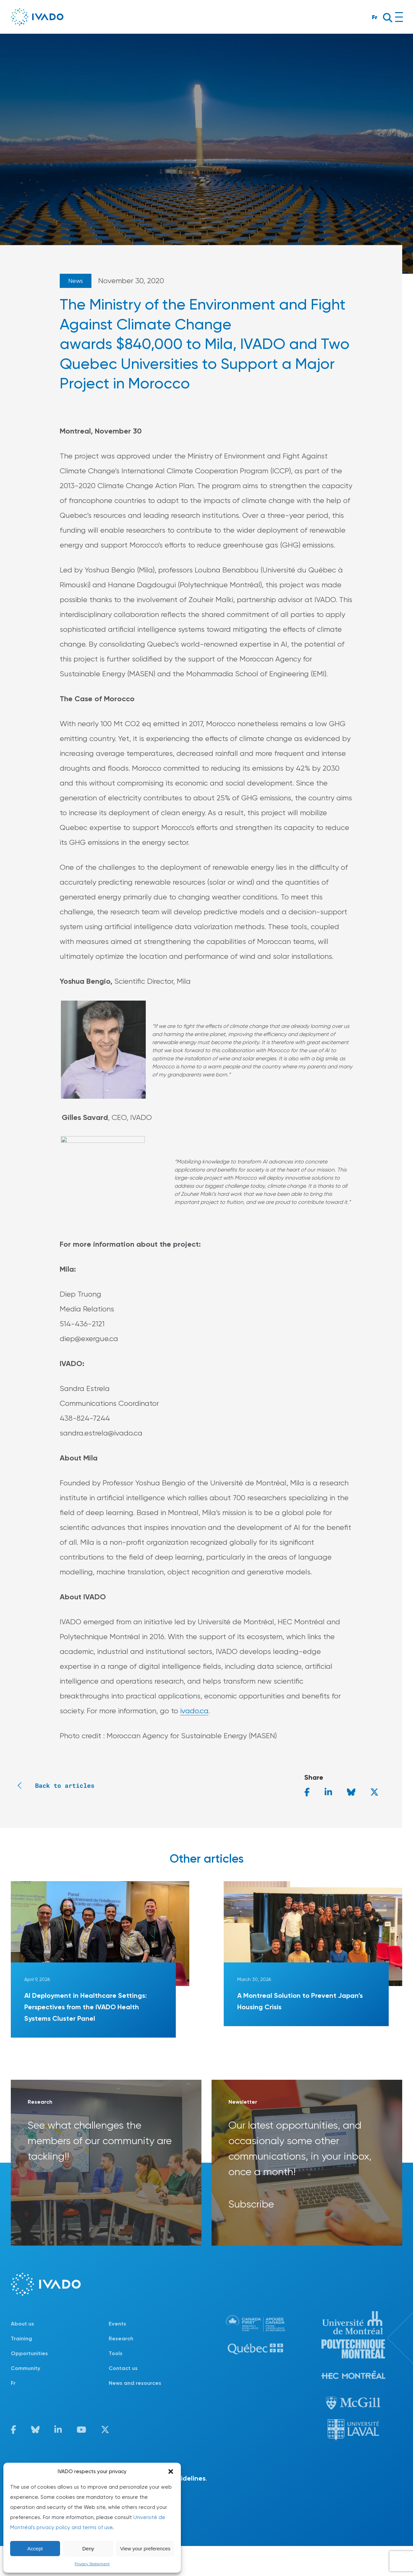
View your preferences (145, 2548)
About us (22, 2323)
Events (117, 2323)
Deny (88, 2548)
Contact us (123, 2368)
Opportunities (29, 2353)
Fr (375, 17)
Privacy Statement (92, 2564)
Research (121, 2338)
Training (21, 2338)
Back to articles (52, 1785)
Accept (35, 2548)
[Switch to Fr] (60, 2383)
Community (25, 2368)
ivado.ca (194, 1711)
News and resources (135, 2383)
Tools (115, 2353)
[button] (170, 2471)
